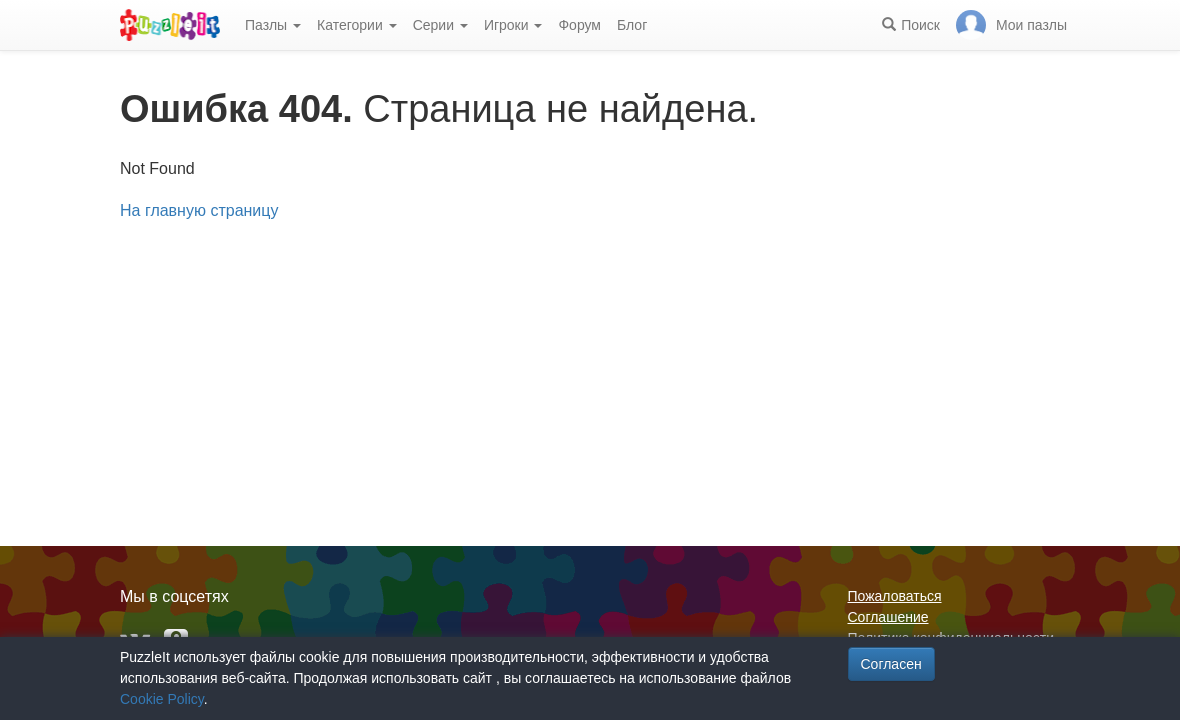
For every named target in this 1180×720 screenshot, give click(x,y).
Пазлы (273, 25)
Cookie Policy (162, 699)
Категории (357, 25)
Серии (440, 25)
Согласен (891, 664)
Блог (632, 25)
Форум (579, 25)
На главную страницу (199, 210)
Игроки (513, 25)
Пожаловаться (895, 596)
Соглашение (888, 617)
